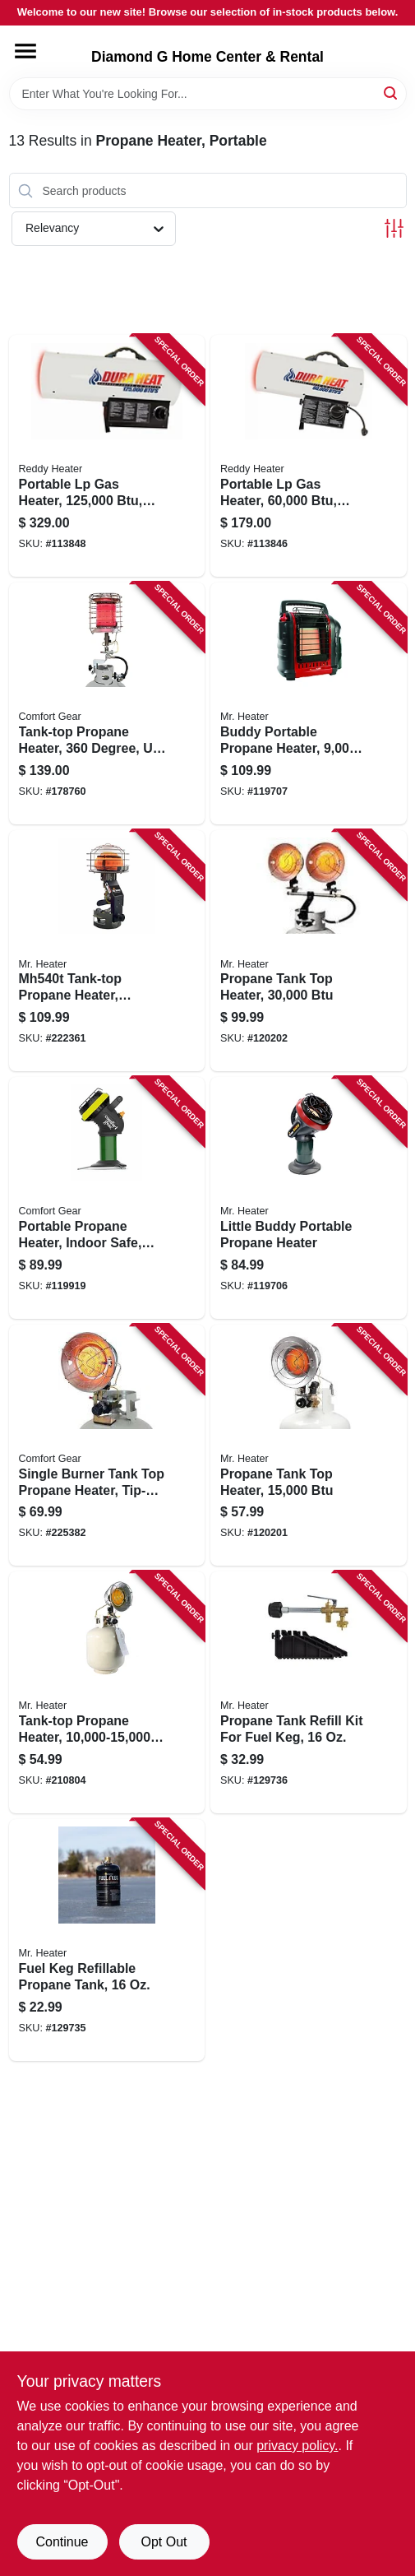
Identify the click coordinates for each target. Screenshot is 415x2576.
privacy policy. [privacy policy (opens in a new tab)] (297, 2446)
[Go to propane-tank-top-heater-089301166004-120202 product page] (308, 951)
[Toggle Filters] (394, 228)
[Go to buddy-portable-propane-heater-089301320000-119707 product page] (308, 703)
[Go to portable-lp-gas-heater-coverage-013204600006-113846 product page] (308, 456)
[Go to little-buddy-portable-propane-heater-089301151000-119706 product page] (308, 1198)
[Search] (391, 92)
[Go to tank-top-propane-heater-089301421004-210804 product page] (107, 1692)
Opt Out (164, 2542)
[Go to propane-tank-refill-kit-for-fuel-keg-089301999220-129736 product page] (308, 1692)
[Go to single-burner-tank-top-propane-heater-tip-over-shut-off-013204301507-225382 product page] (107, 1445)
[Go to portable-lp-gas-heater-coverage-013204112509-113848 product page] (107, 456)
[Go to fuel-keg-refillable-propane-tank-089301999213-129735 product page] (107, 1940)
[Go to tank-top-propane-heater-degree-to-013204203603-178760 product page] (107, 703)
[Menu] (25, 51)
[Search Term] (208, 93)
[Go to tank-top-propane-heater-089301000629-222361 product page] (107, 951)
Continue (61, 2542)
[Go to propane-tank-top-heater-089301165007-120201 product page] (308, 1445)
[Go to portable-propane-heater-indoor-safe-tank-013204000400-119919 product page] (107, 1198)
